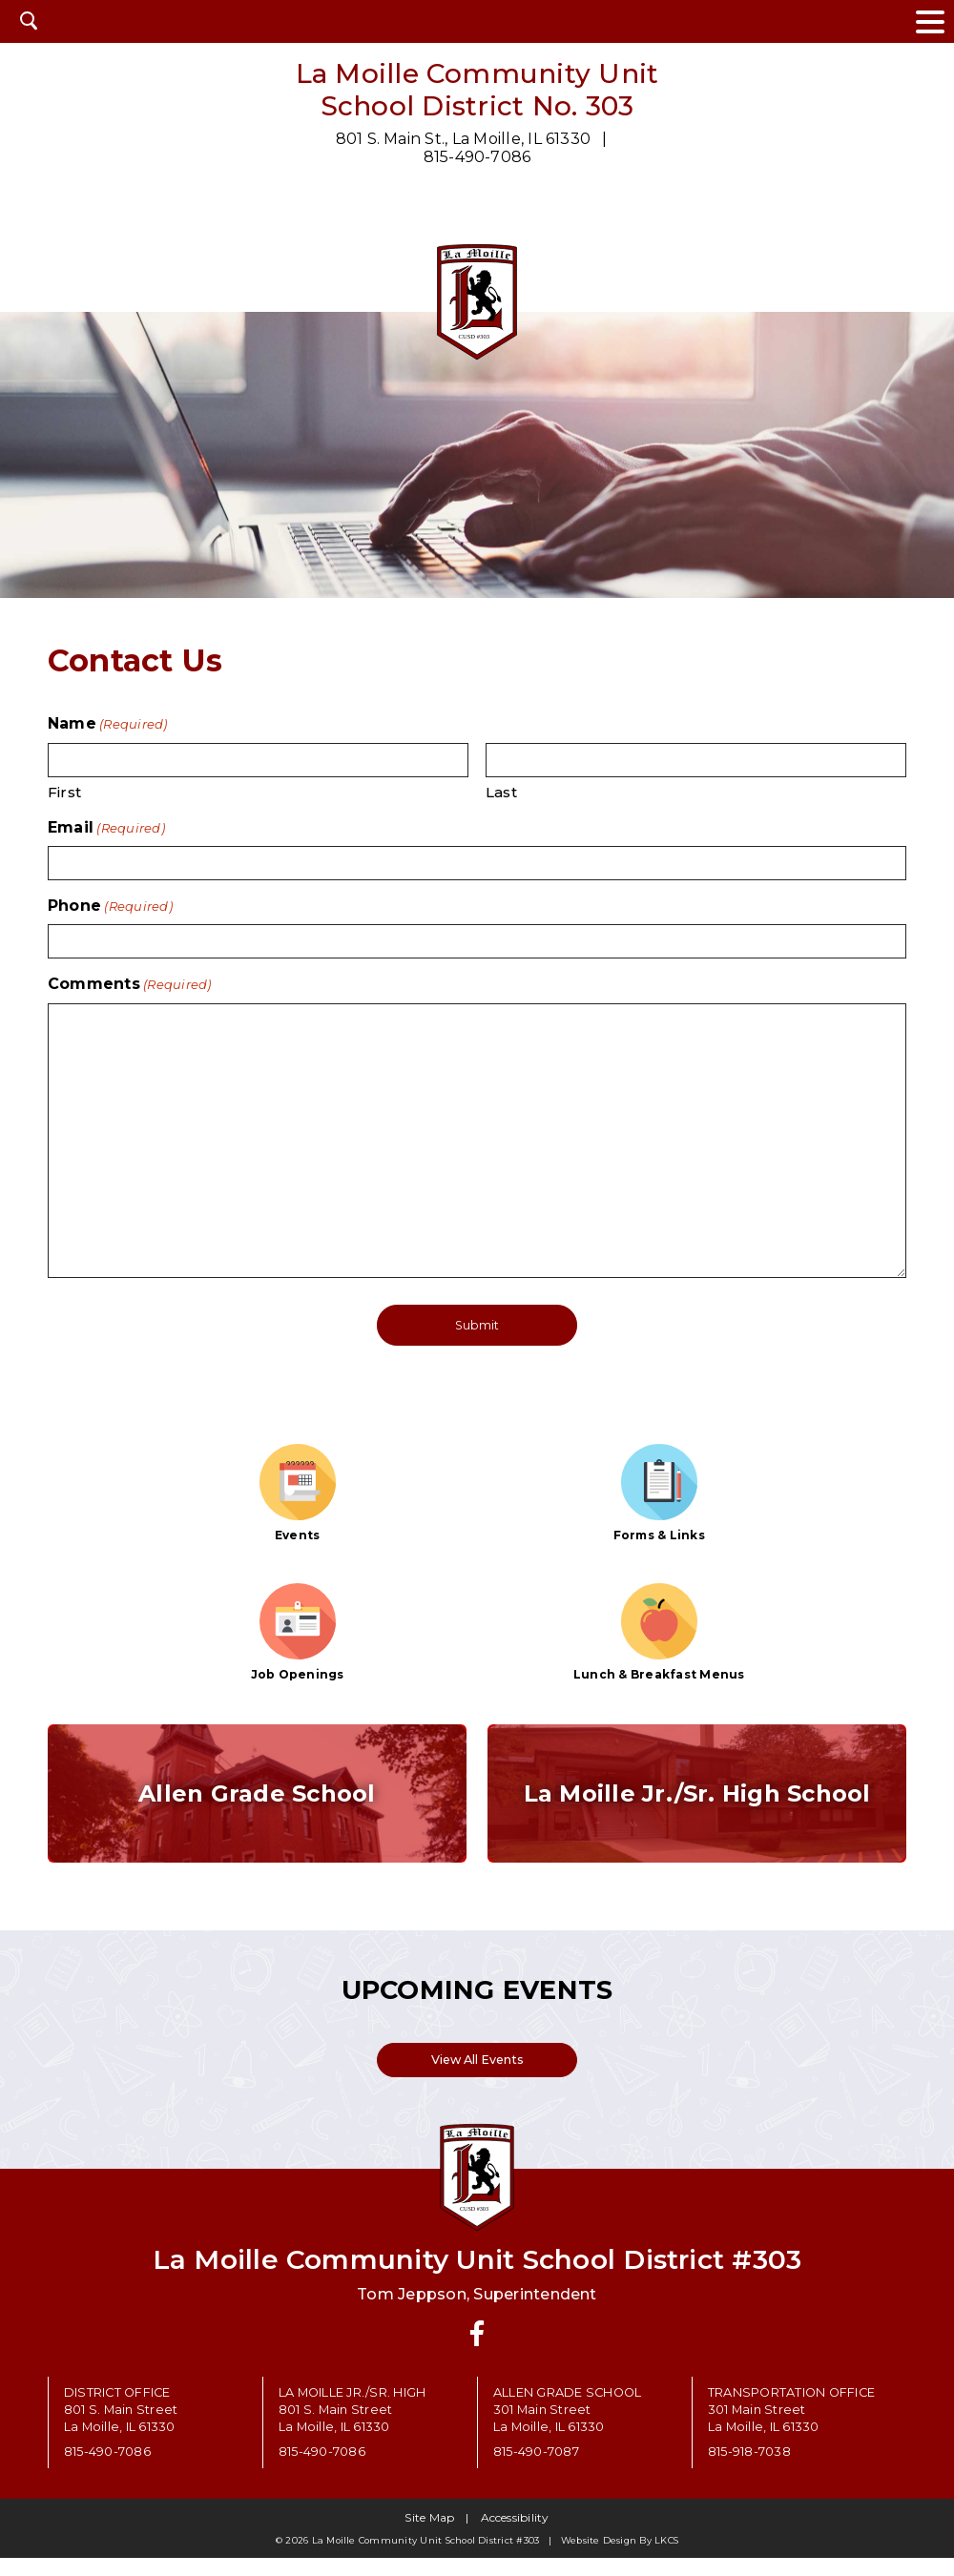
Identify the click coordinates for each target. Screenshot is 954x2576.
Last (501, 792)
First (64, 792)
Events (297, 1492)
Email (106, 827)
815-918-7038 (749, 2470)
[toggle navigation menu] (930, 21)
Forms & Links (659, 1492)
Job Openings (297, 1632)
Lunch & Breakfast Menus (659, 1632)
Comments (130, 984)
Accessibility (515, 2535)
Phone (110, 905)
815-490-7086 (477, 157)
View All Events (477, 2075)
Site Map (429, 2535)
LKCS (666, 2558)
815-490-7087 (536, 2470)
